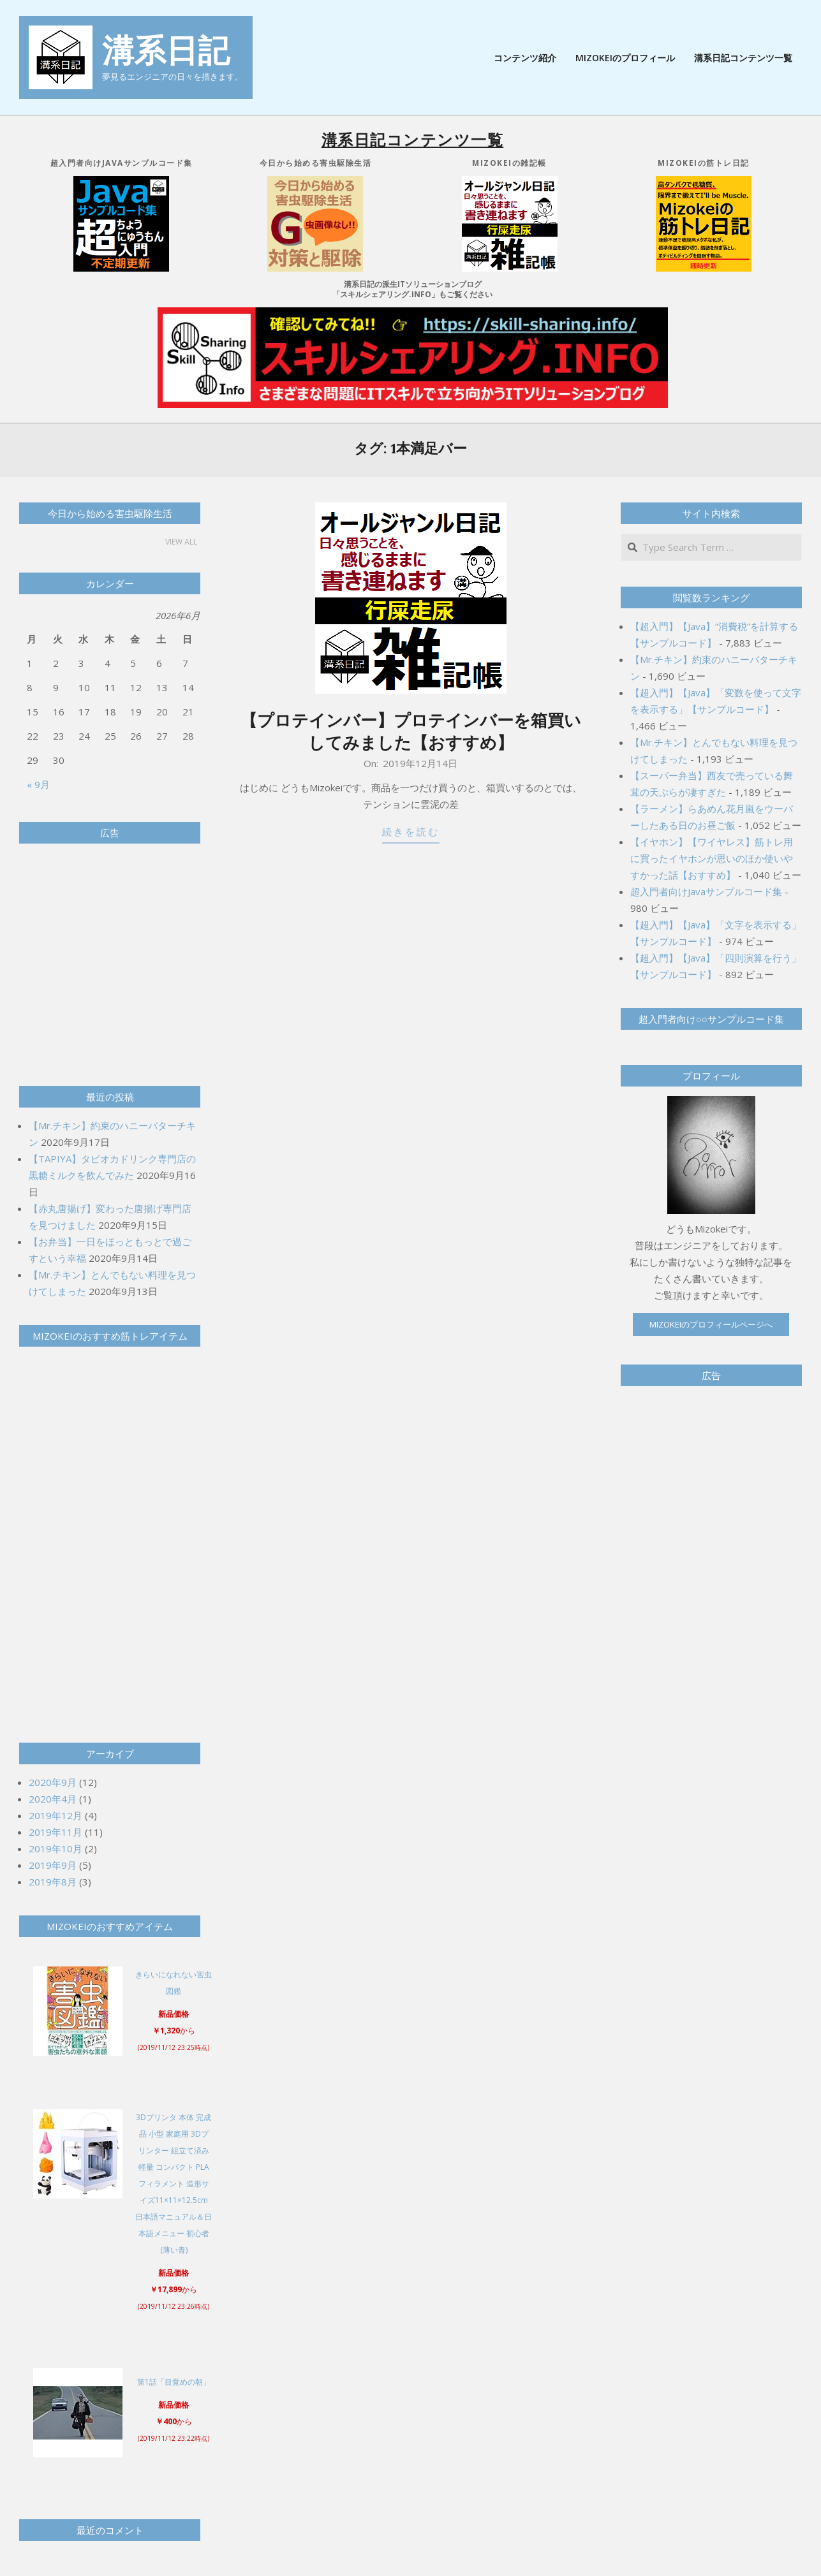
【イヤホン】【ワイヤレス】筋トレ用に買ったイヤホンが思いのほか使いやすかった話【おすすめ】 (711, 858)
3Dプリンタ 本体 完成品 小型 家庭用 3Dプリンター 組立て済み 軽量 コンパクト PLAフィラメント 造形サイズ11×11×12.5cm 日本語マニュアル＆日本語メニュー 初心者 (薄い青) (173, 2183)
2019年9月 (53, 1865)
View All (181, 541)
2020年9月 (53, 1782)
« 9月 (38, 784)
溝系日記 (166, 50)
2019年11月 (55, 1832)
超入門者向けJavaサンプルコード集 (706, 891)
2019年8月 (53, 1881)
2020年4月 (53, 1798)
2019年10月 (55, 1848)
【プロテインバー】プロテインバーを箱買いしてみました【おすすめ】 (410, 731)
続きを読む (411, 832)
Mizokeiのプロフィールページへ (711, 1324)
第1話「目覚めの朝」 (174, 2381)
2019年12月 (55, 1815)
